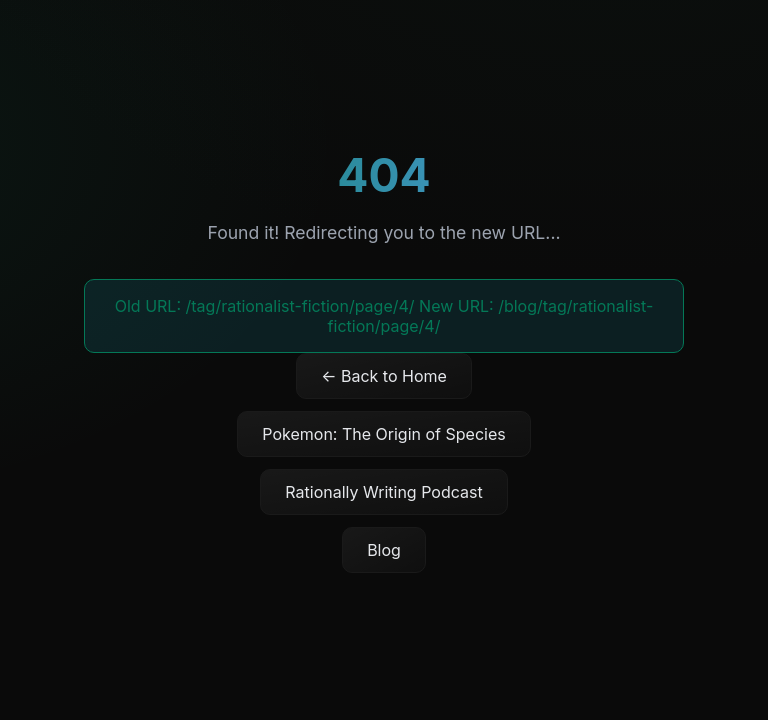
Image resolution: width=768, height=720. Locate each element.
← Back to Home (384, 376)
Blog (384, 550)
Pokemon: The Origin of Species (383, 434)
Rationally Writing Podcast (383, 492)
